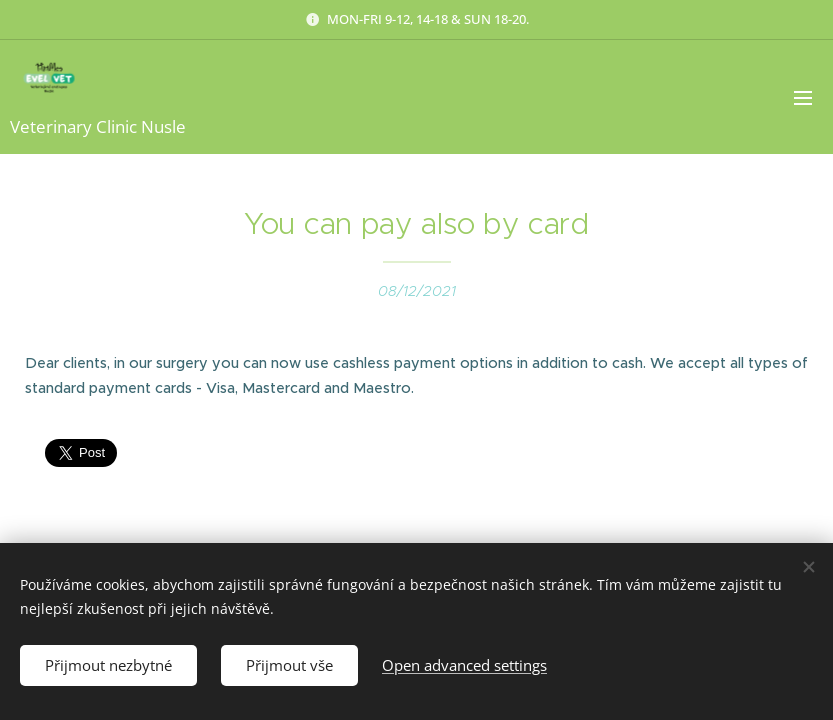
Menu (803, 98)
